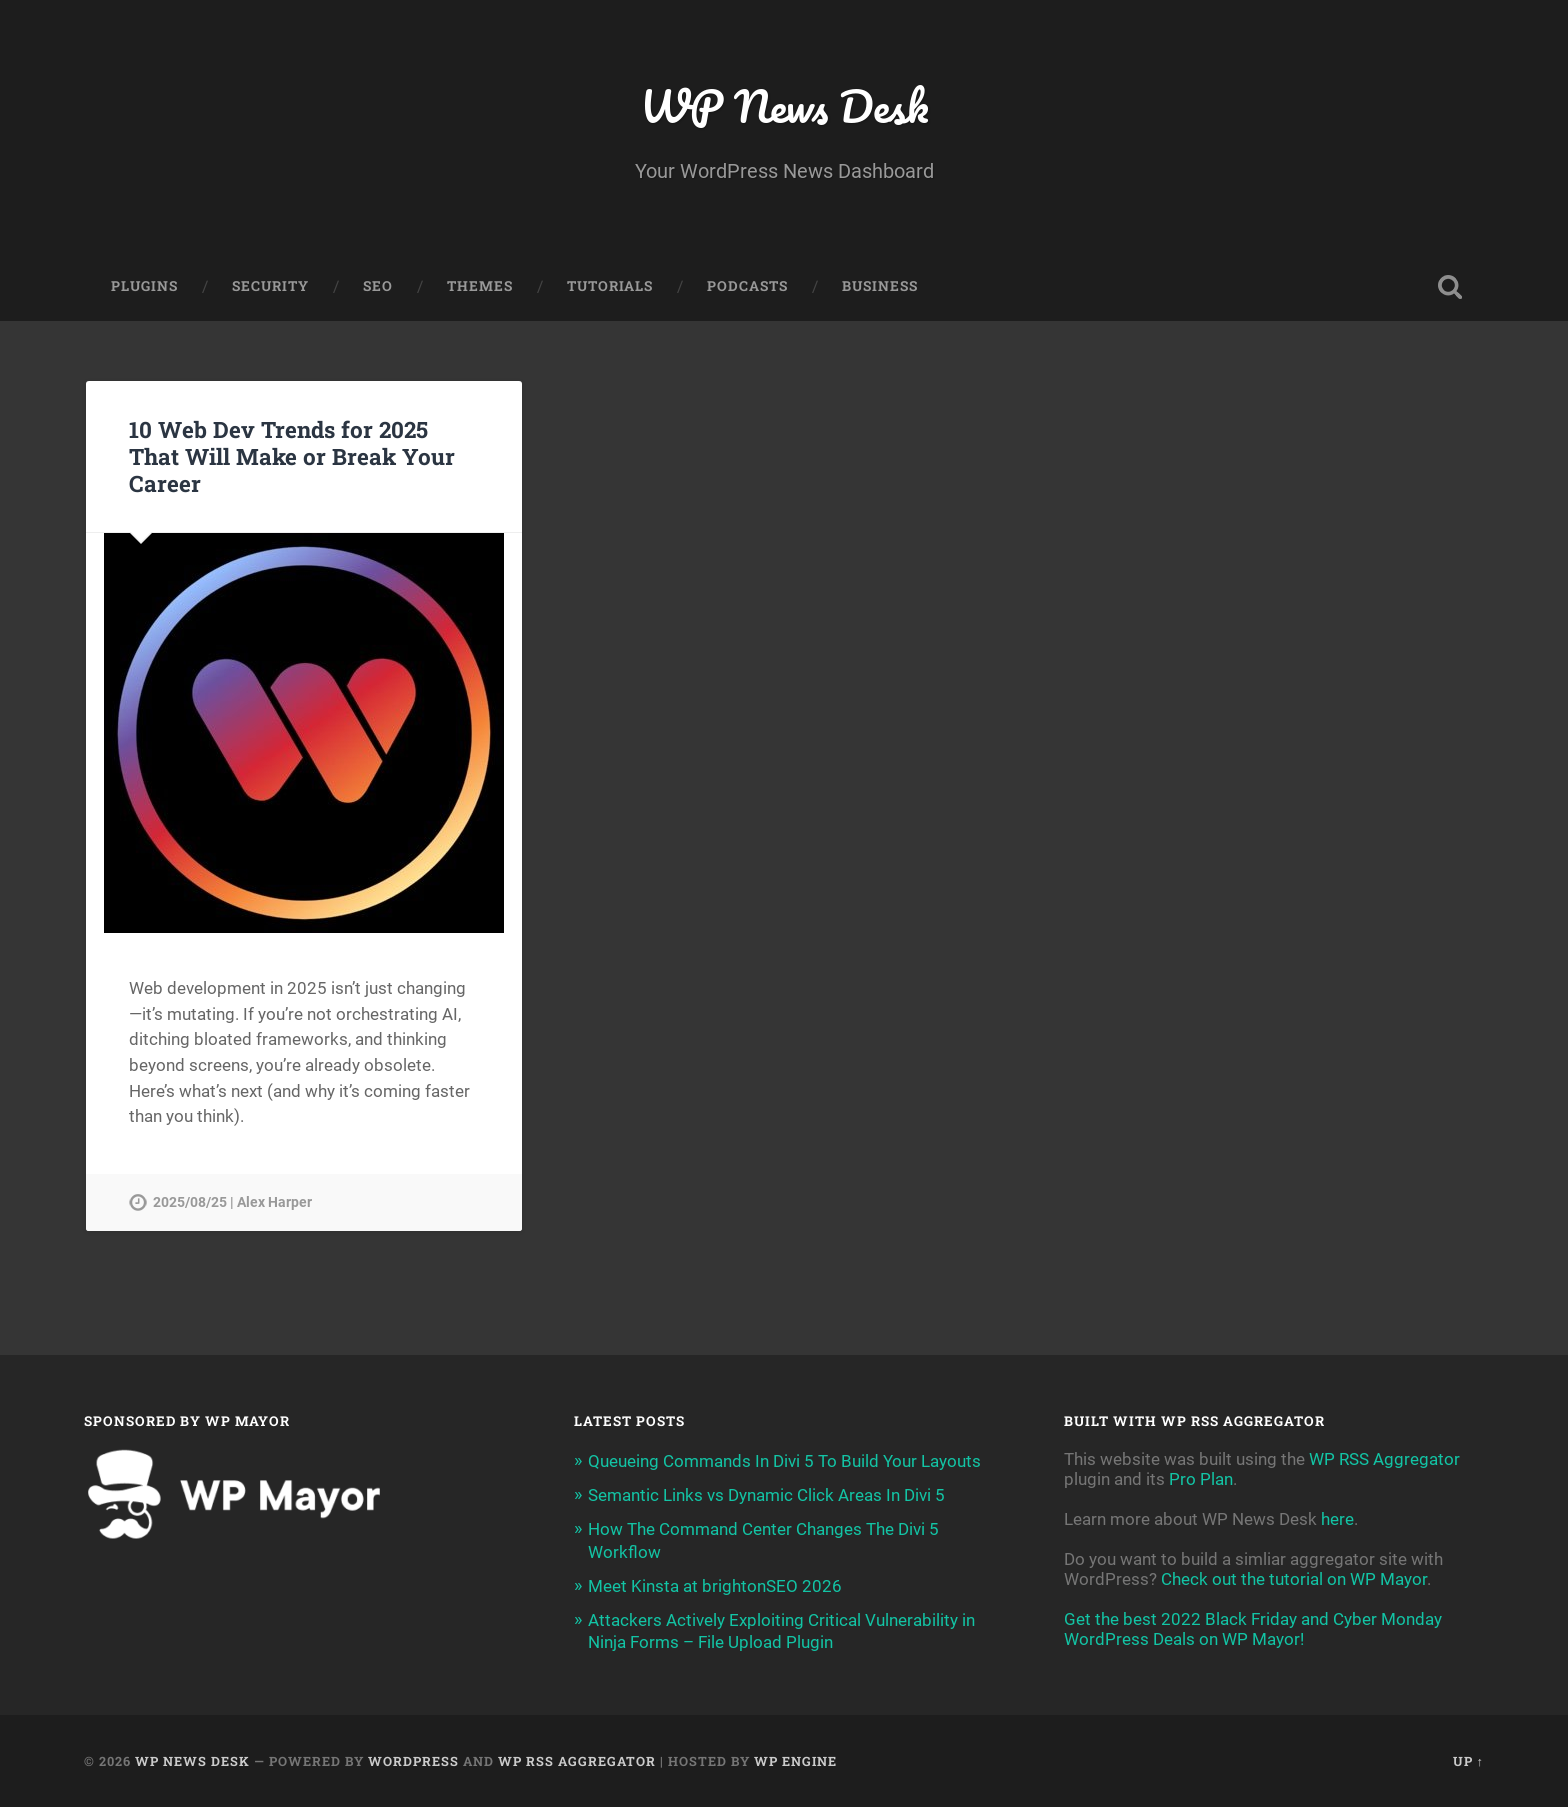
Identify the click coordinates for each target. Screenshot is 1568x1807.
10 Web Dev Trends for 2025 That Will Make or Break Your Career (292, 456)
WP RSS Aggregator (1384, 1459)
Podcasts (747, 286)
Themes (480, 286)
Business (880, 286)
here (1337, 1519)
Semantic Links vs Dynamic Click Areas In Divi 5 (766, 1495)
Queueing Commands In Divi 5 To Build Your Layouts (784, 1461)
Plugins (144, 286)
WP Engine (795, 1761)
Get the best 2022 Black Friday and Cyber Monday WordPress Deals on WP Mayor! (1253, 1629)
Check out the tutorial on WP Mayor (1294, 1579)
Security (270, 286)
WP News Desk (784, 105)
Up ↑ (1468, 1761)
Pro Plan (1201, 1479)
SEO (378, 286)
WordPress (413, 1761)
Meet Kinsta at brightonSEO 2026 (715, 1586)
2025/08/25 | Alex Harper (232, 1202)
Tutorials (610, 286)
